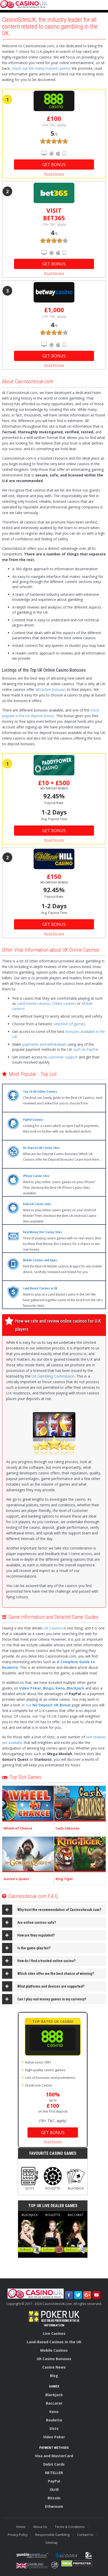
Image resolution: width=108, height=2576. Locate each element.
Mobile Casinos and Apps (40, 1260)
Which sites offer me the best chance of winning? (55, 1974)
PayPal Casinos (33, 1120)
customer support (63, 1057)
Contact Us (85, 2535)
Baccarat (75, 2233)
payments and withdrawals (44, 1044)
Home (20, 2527)
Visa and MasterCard (54, 2455)
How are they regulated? (36, 1935)
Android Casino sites (37, 1204)
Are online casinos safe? (36, 1922)
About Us (40, 2527)
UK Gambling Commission (53, 1376)
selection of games (69, 1023)
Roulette (53, 2178)
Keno (60, 1688)
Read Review (54, 173)
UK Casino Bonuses (54, 2358)
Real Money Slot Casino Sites (42, 1232)
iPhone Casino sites (36, 1176)
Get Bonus (54, 164)
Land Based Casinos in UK (40, 1288)
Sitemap (51, 2542)
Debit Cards (54, 2464)
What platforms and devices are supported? (50, 1986)
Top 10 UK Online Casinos (40, 1091)
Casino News (54, 2367)
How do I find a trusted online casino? (46, 1961)
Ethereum (54, 2506)
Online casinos (64, 1003)
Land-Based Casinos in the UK (54, 2341)
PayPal (54, 2481)
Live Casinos (54, 2333)
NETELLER (54, 2472)
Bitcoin (54, 2498)
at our (46, 1705)
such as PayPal (85, 1049)
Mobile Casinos (54, 2350)
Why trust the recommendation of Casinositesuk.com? (59, 1910)
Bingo (48, 1688)
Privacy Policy (18, 2535)
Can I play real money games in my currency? (51, 1999)
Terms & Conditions (70, 2527)
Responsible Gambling (52, 2535)
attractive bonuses (50, 689)
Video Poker (30, 1688)
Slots (29, 2178)
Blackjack (76, 1688)
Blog (54, 2375)
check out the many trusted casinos (41, 68)
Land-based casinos (33, 1003)
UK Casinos (53, 1628)
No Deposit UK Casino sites (41, 1148)
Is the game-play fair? (33, 1948)
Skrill (54, 2489)
